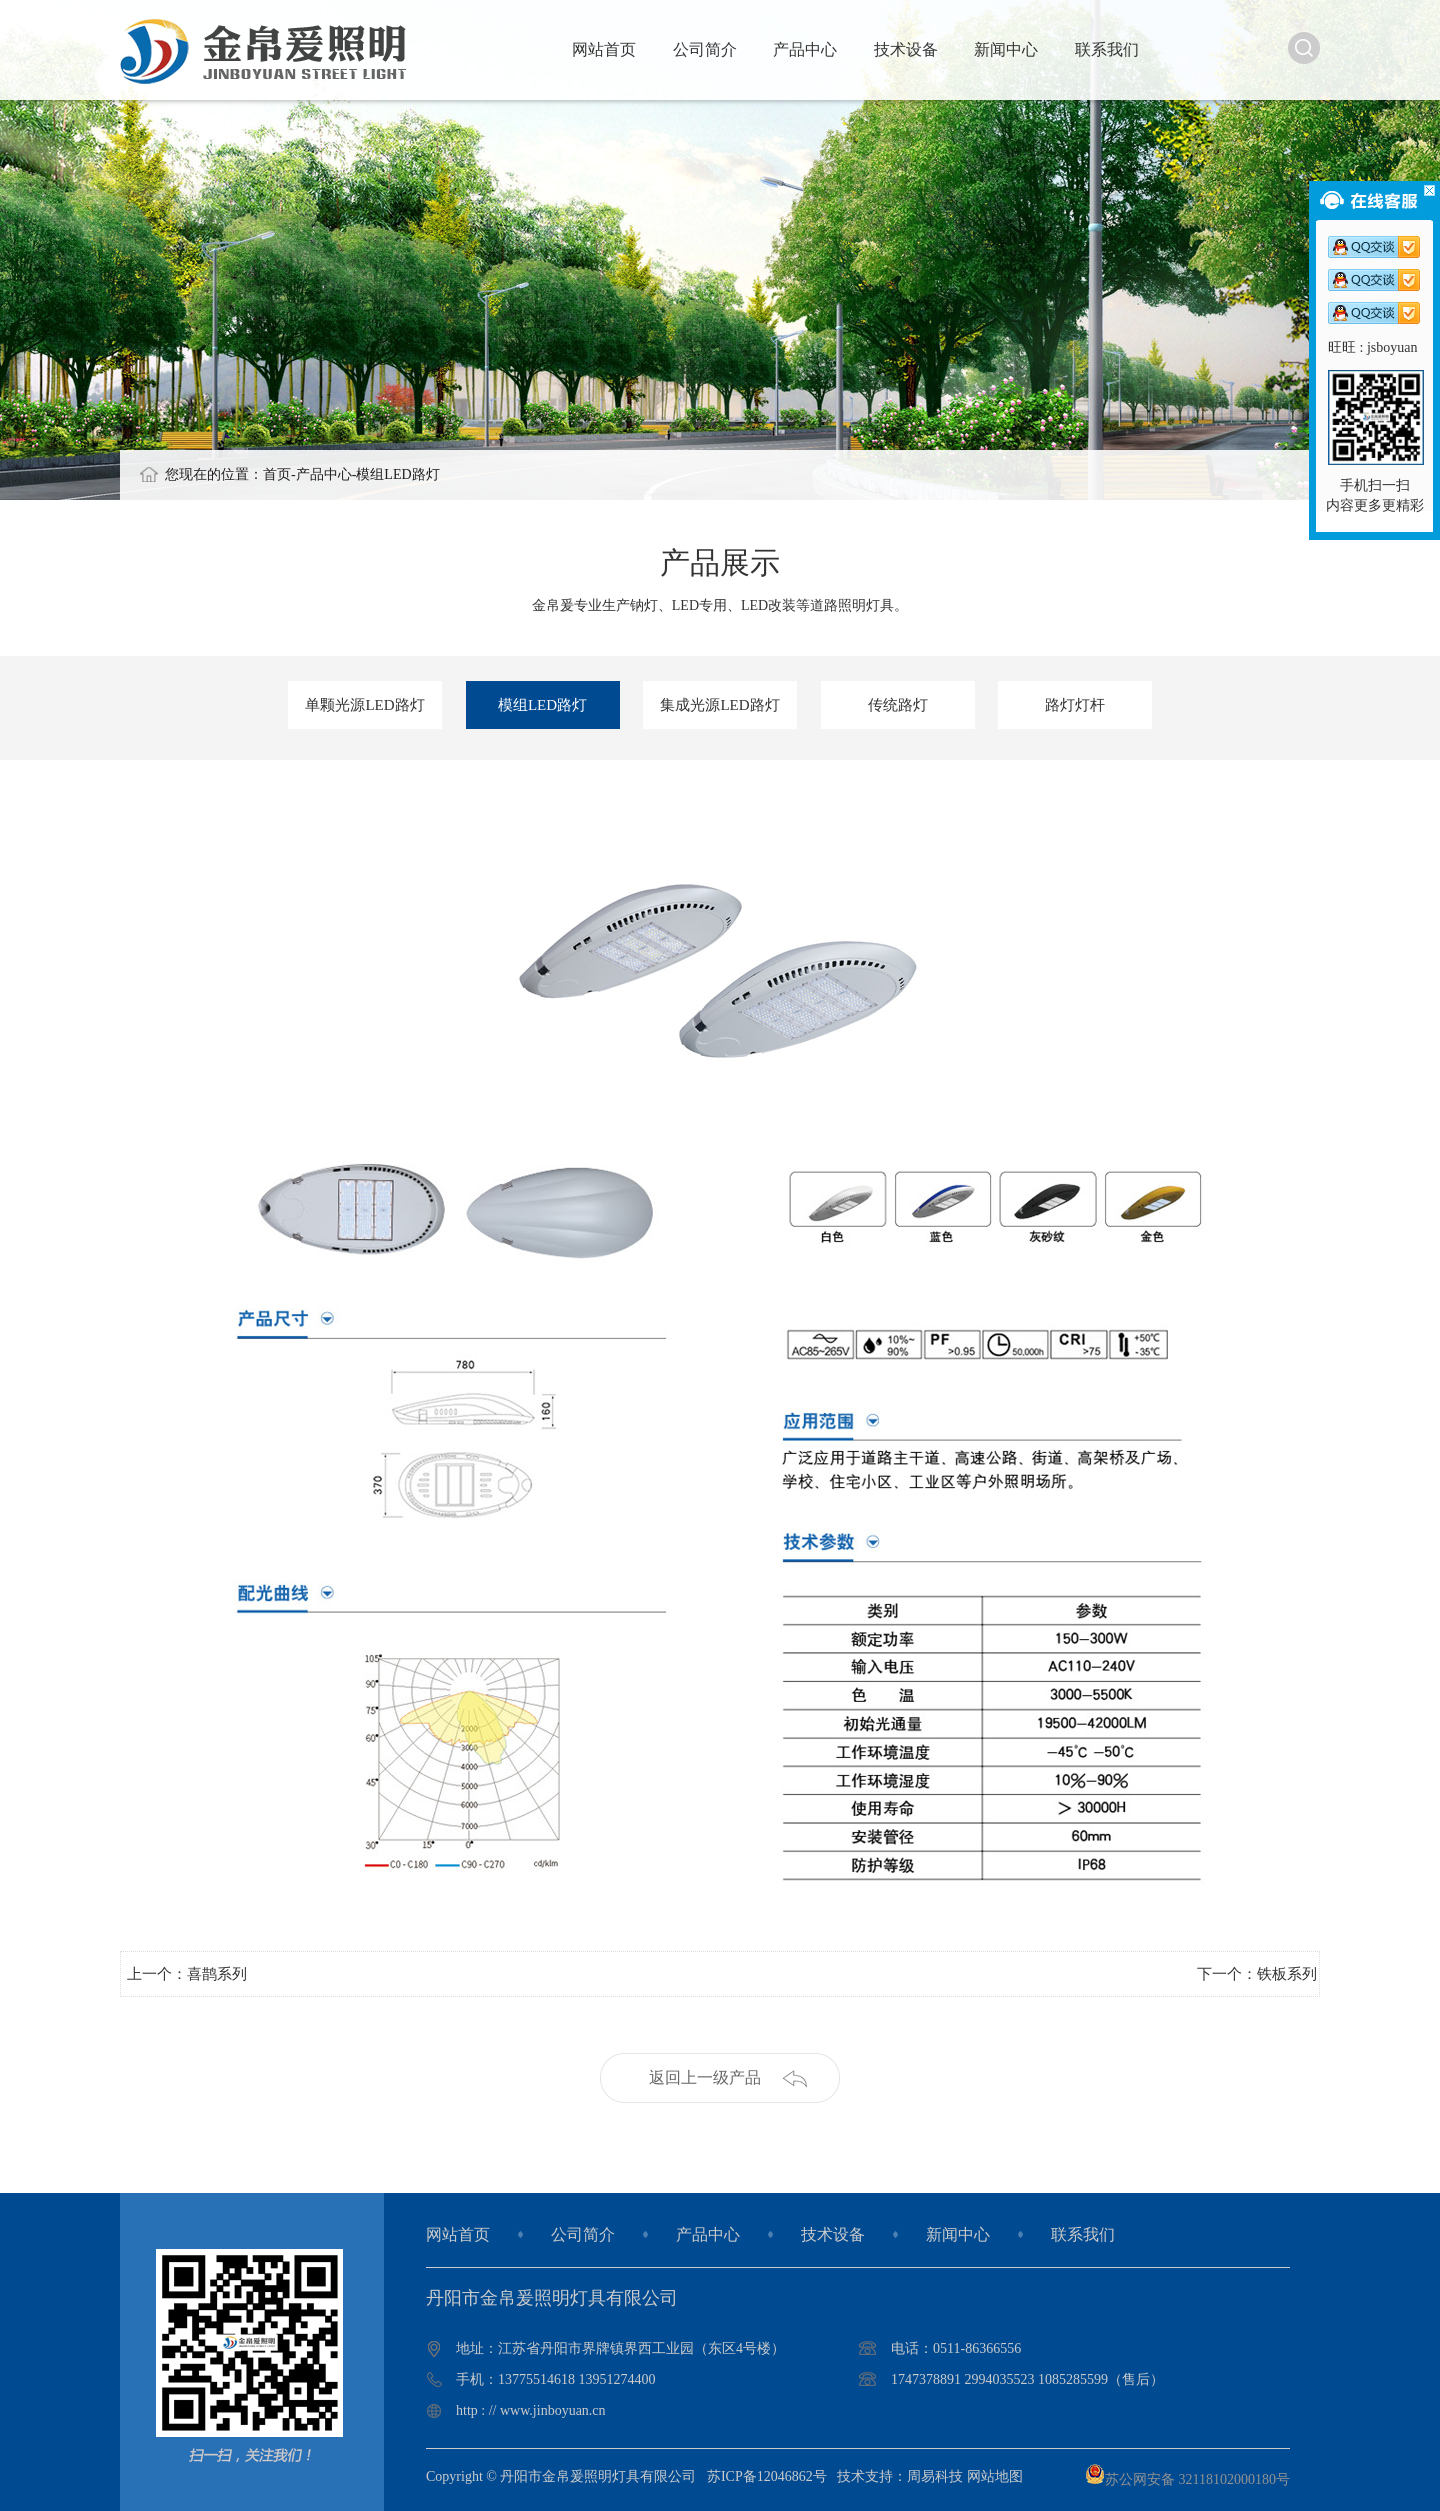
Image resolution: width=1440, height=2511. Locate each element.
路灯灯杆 (1075, 705)
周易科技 (935, 2476)
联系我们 (1107, 49)
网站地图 (995, 2476)
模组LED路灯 (397, 474)
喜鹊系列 (217, 1974)
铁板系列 (1287, 1974)
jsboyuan (1392, 347)
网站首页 (604, 49)
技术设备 (906, 49)
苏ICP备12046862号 (767, 2476)
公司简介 (705, 49)
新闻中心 (1006, 49)
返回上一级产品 (705, 2077)
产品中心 (805, 49)
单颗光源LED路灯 (364, 705)
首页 (277, 474)
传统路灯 (898, 705)
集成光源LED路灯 (719, 705)
